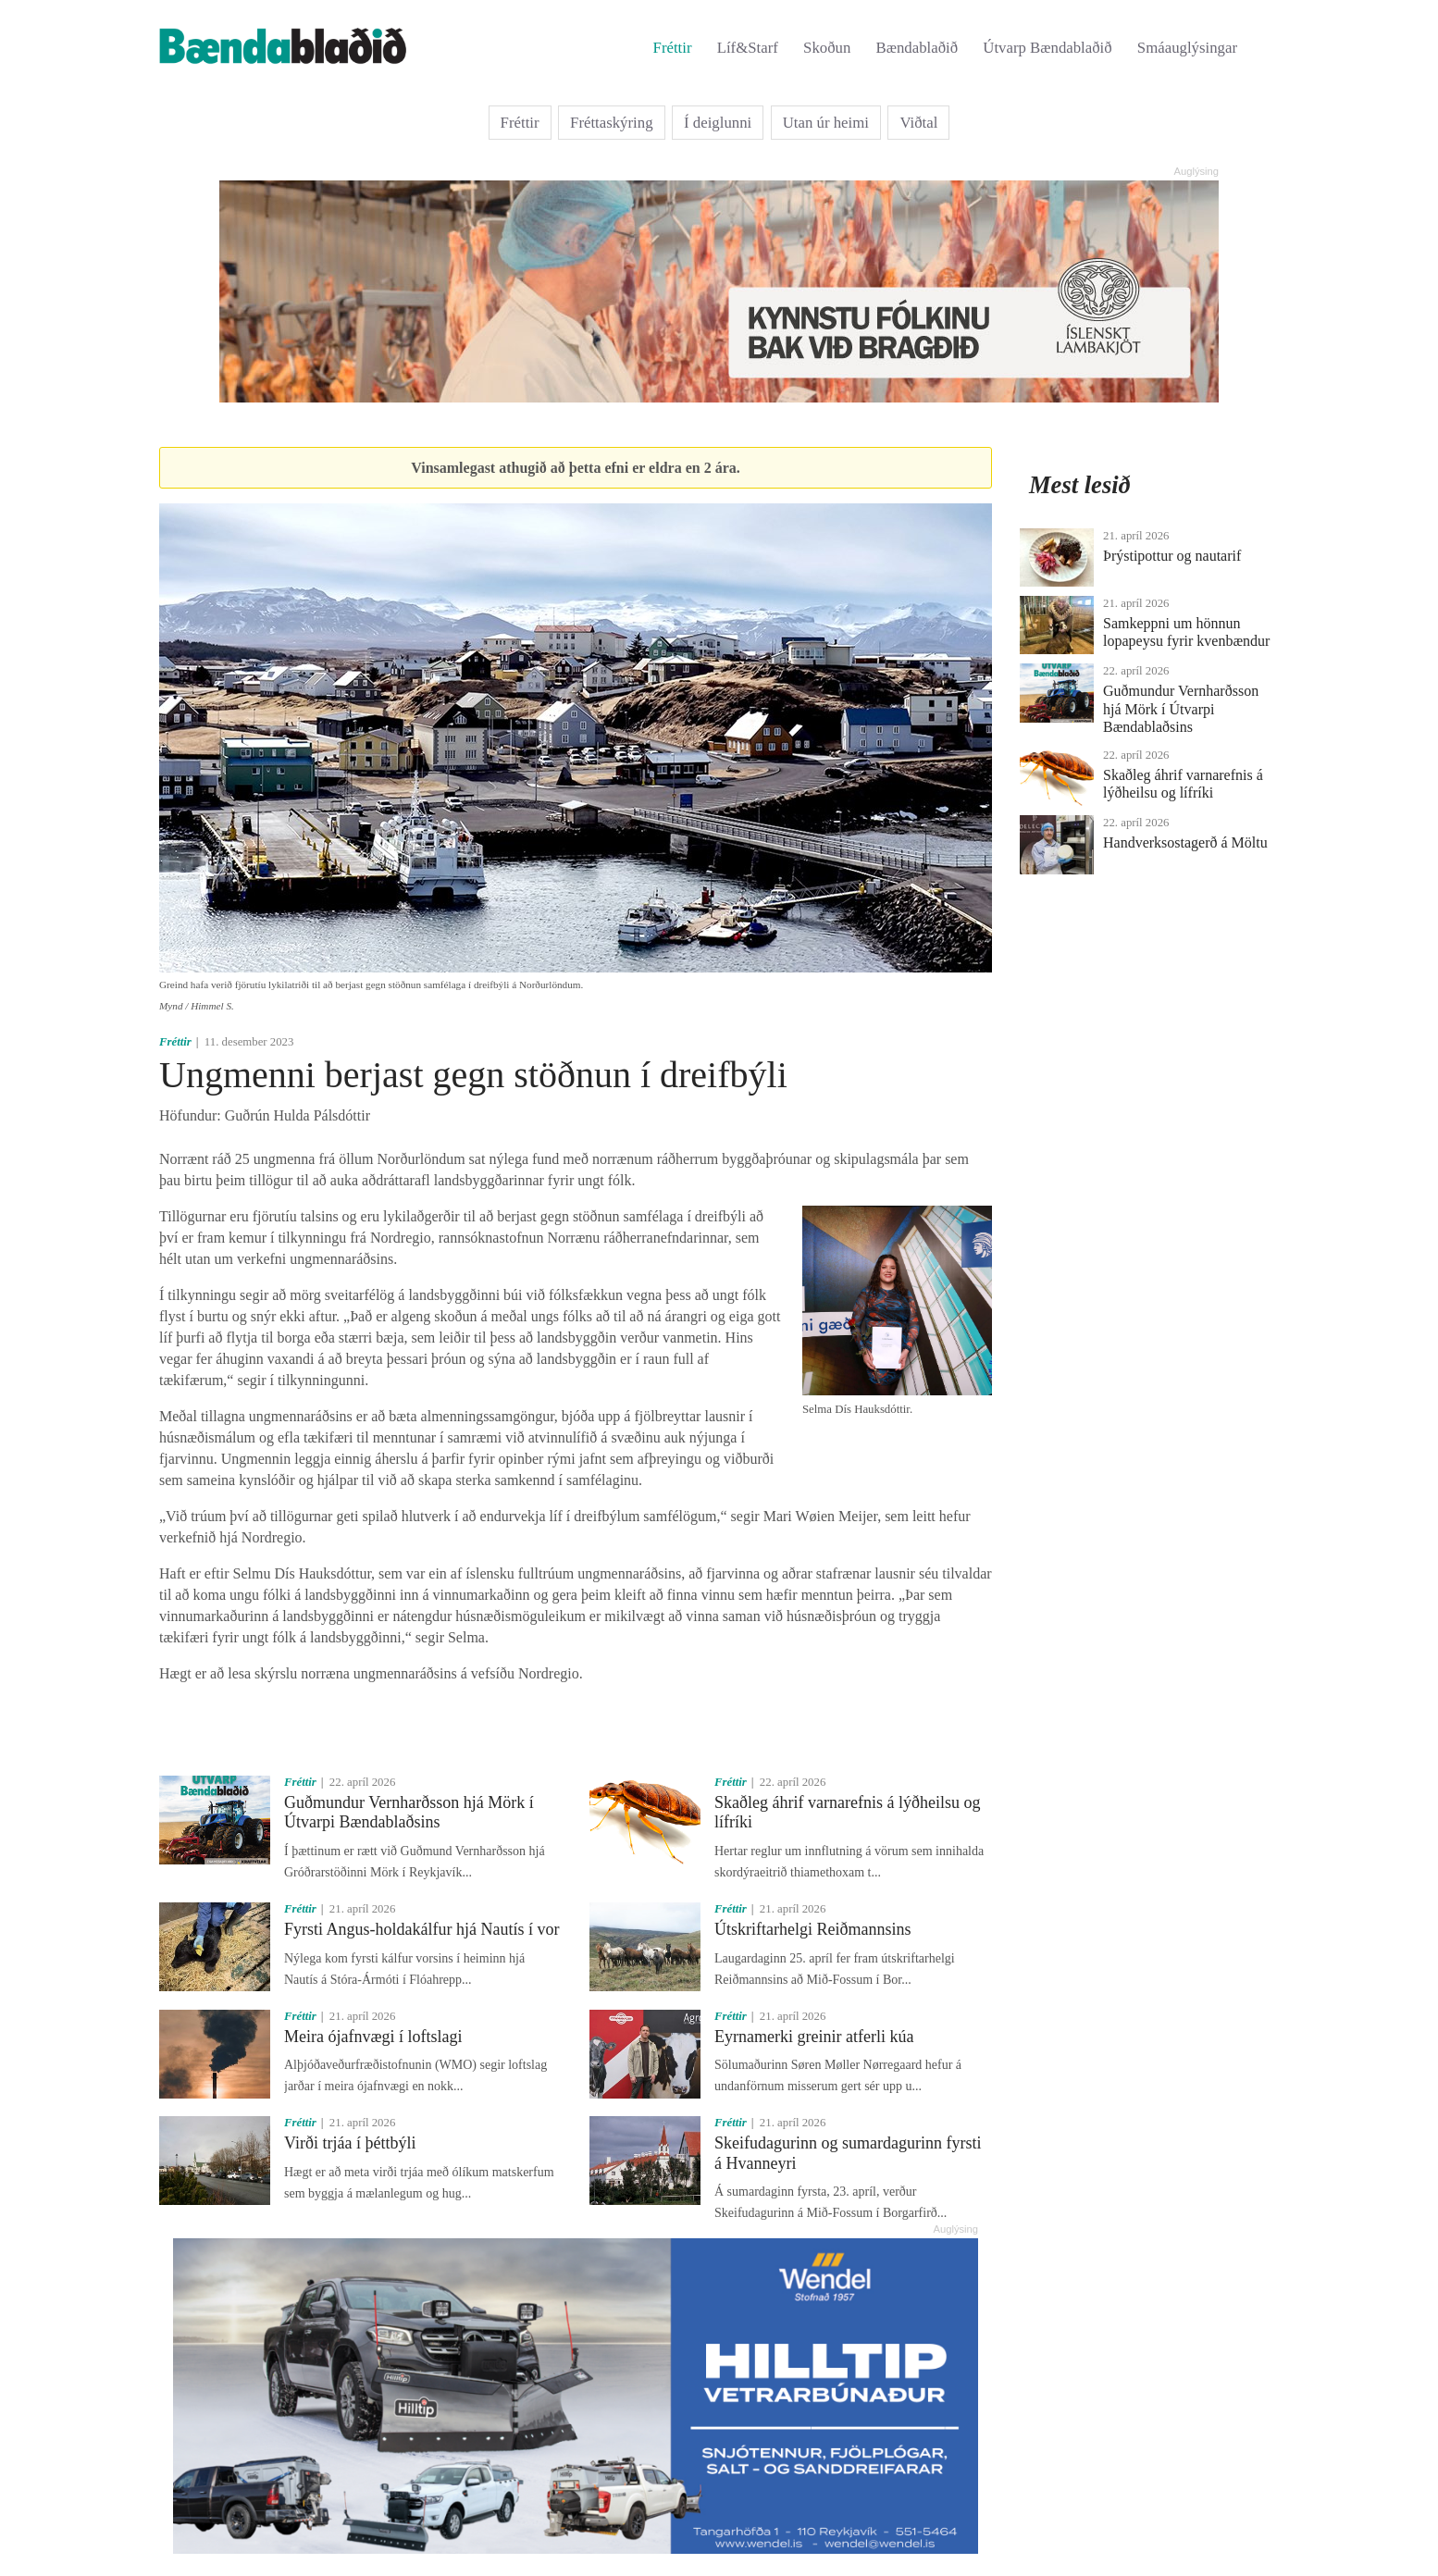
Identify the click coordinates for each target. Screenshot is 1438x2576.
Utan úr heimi (826, 122)
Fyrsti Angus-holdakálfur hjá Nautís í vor (421, 1929)
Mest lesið (1080, 485)
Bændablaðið (917, 47)
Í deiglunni (717, 122)
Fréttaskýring (611, 122)
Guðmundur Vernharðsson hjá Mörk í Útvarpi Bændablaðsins (409, 1812)
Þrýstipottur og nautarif (1172, 556)
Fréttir (672, 47)
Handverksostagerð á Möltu (1185, 842)
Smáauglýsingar (1187, 47)
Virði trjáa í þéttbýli (349, 2143)
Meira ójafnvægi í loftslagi (373, 2036)
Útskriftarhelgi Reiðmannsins (812, 1929)
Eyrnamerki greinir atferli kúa (813, 2036)
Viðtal (918, 122)
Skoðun (826, 47)
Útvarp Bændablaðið (1047, 47)
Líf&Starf (747, 47)
